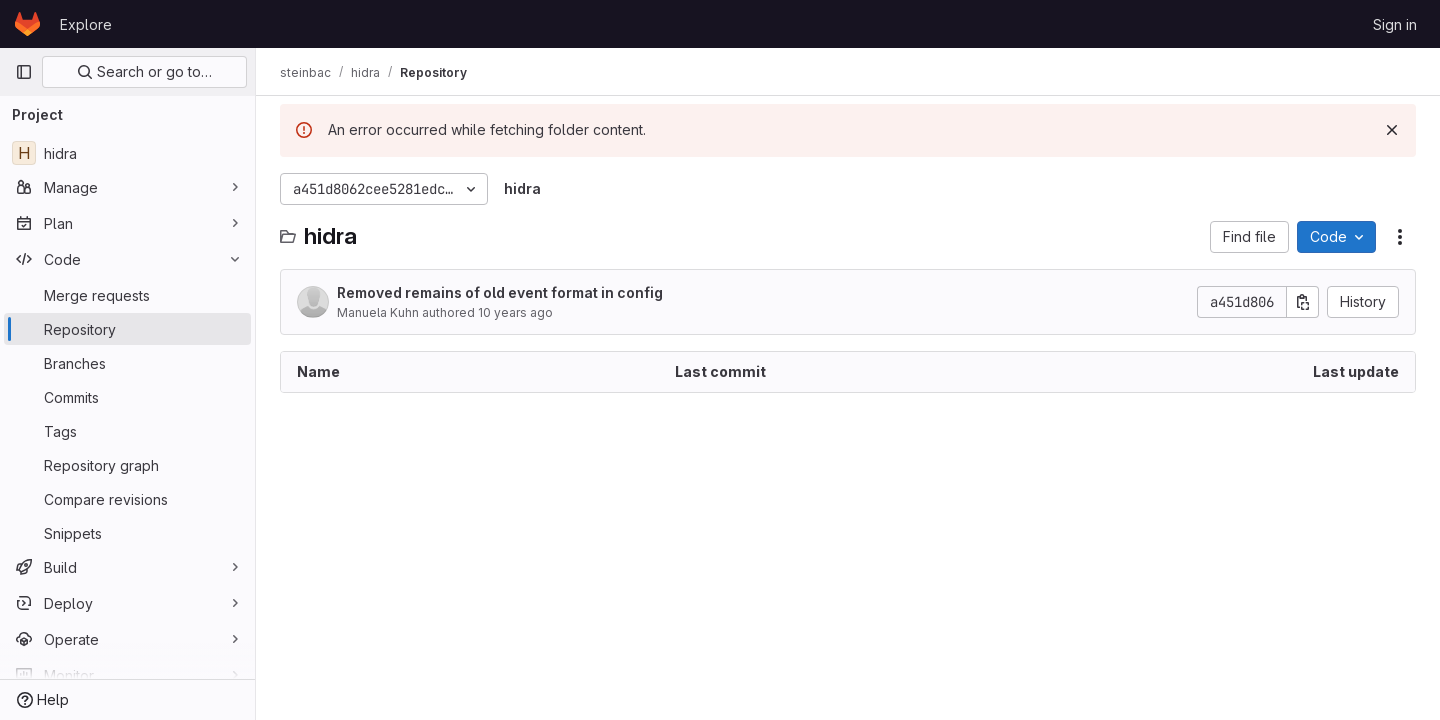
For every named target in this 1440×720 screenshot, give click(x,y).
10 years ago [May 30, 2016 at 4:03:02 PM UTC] (515, 312)
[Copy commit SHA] (1303, 302)
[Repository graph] (127, 465)
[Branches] (127, 363)
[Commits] (127, 397)
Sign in (1395, 24)
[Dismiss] (1392, 130)
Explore (86, 24)
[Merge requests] (127, 295)
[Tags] (127, 431)
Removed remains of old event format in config (500, 292)
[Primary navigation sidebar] (24, 72)
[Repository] (127, 329)
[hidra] (127, 153)
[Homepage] (27, 24)
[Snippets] (127, 533)
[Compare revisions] (127, 499)
